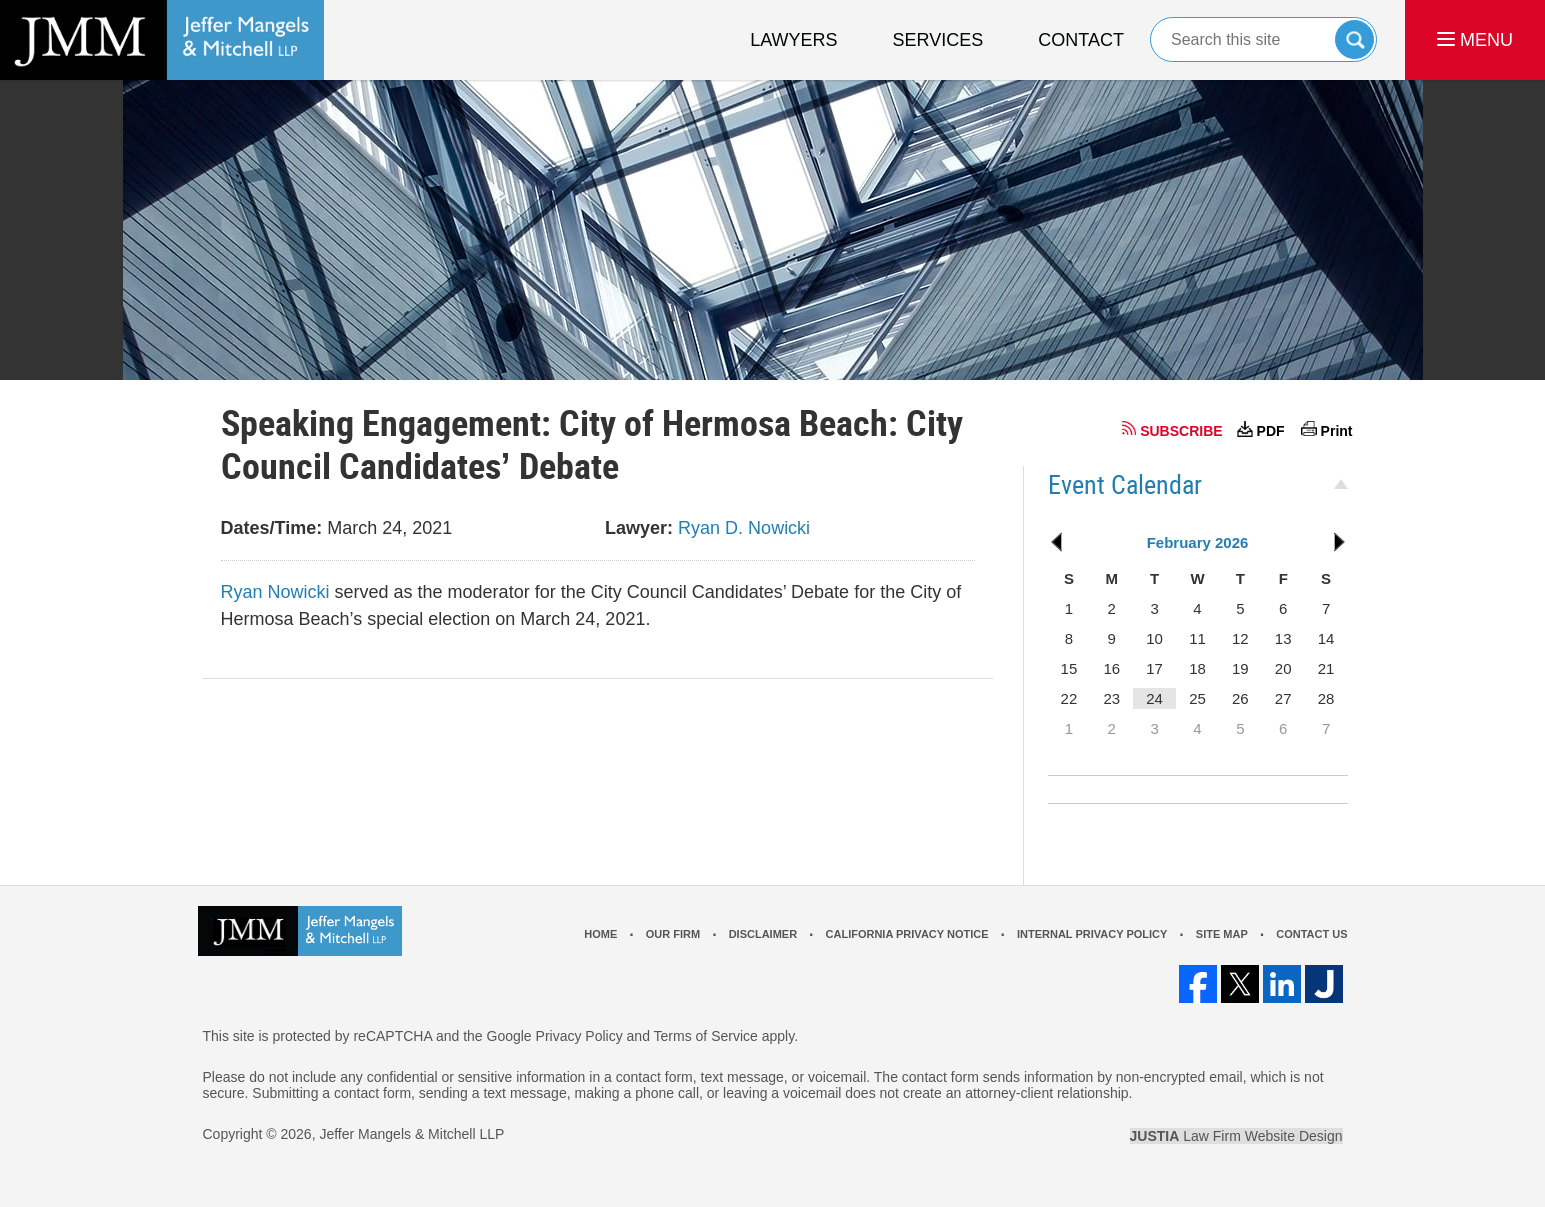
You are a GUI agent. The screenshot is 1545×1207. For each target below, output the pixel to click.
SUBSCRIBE (1181, 431)
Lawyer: (639, 528)
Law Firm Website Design (1236, 1136)
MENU (1475, 40)
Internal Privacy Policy (1092, 934)
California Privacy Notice (907, 934)
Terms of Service (706, 1036)
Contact (1081, 40)
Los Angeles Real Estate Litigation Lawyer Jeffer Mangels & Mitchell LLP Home (162, 40)
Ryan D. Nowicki (744, 528)
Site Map (1222, 934)
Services (938, 40)
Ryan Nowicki (275, 592)
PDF (1271, 431)
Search (1354, 39)
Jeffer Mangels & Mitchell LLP (411, 1134)
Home (600, 934)
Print (1337, 431)
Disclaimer (763, 934)
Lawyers (793, 40)
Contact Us (1311, 934)
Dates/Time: (272, 528)
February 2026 (1198, 542)
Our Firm (673, 934)
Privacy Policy (579, 1036)
